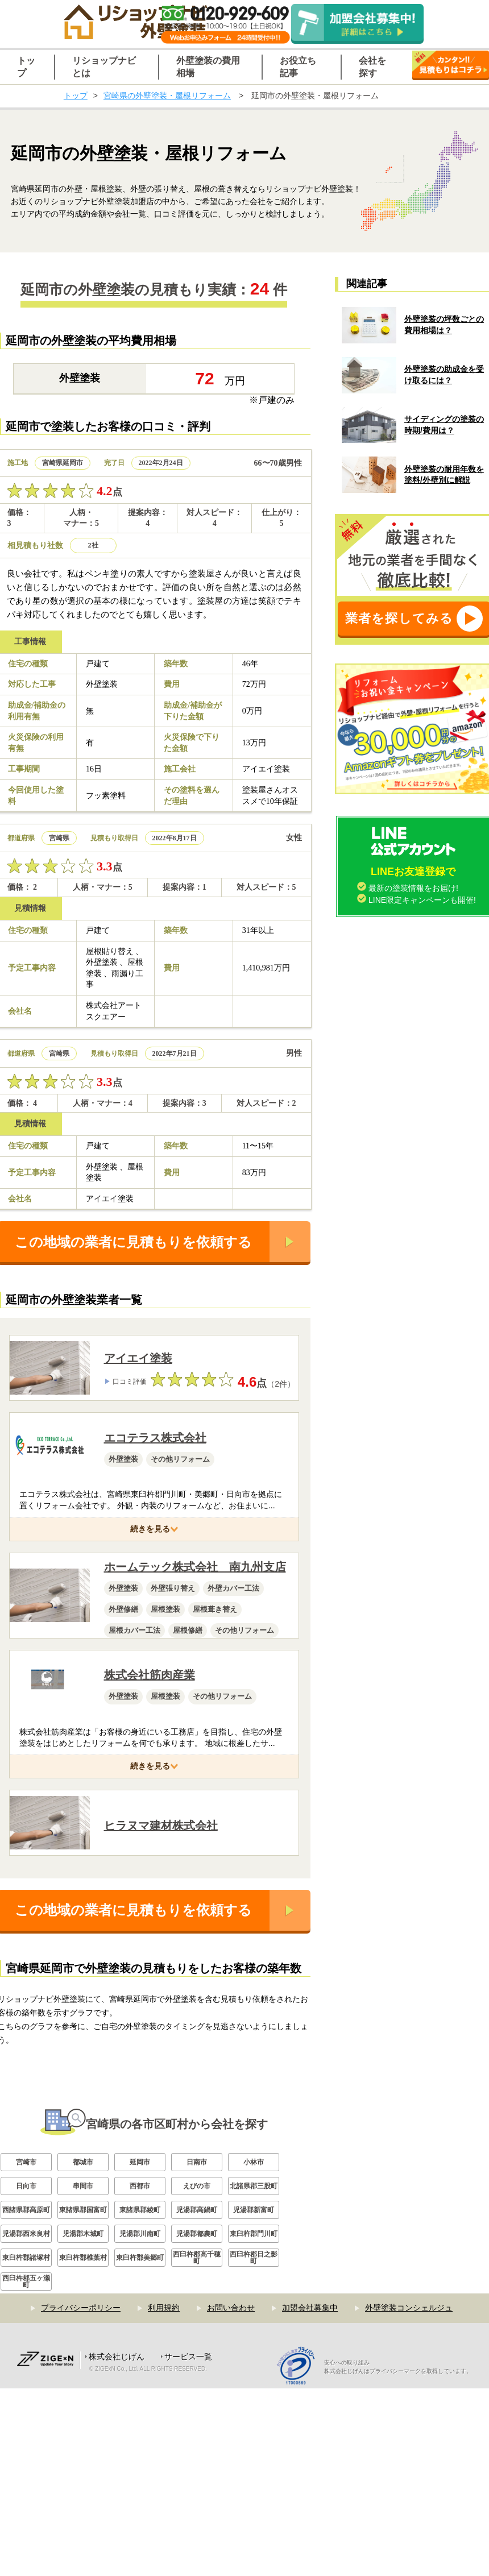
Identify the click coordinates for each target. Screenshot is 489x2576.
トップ (76, 95)
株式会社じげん (116, 2502)
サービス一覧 (188, 2502)
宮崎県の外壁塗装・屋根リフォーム (167, 95)
